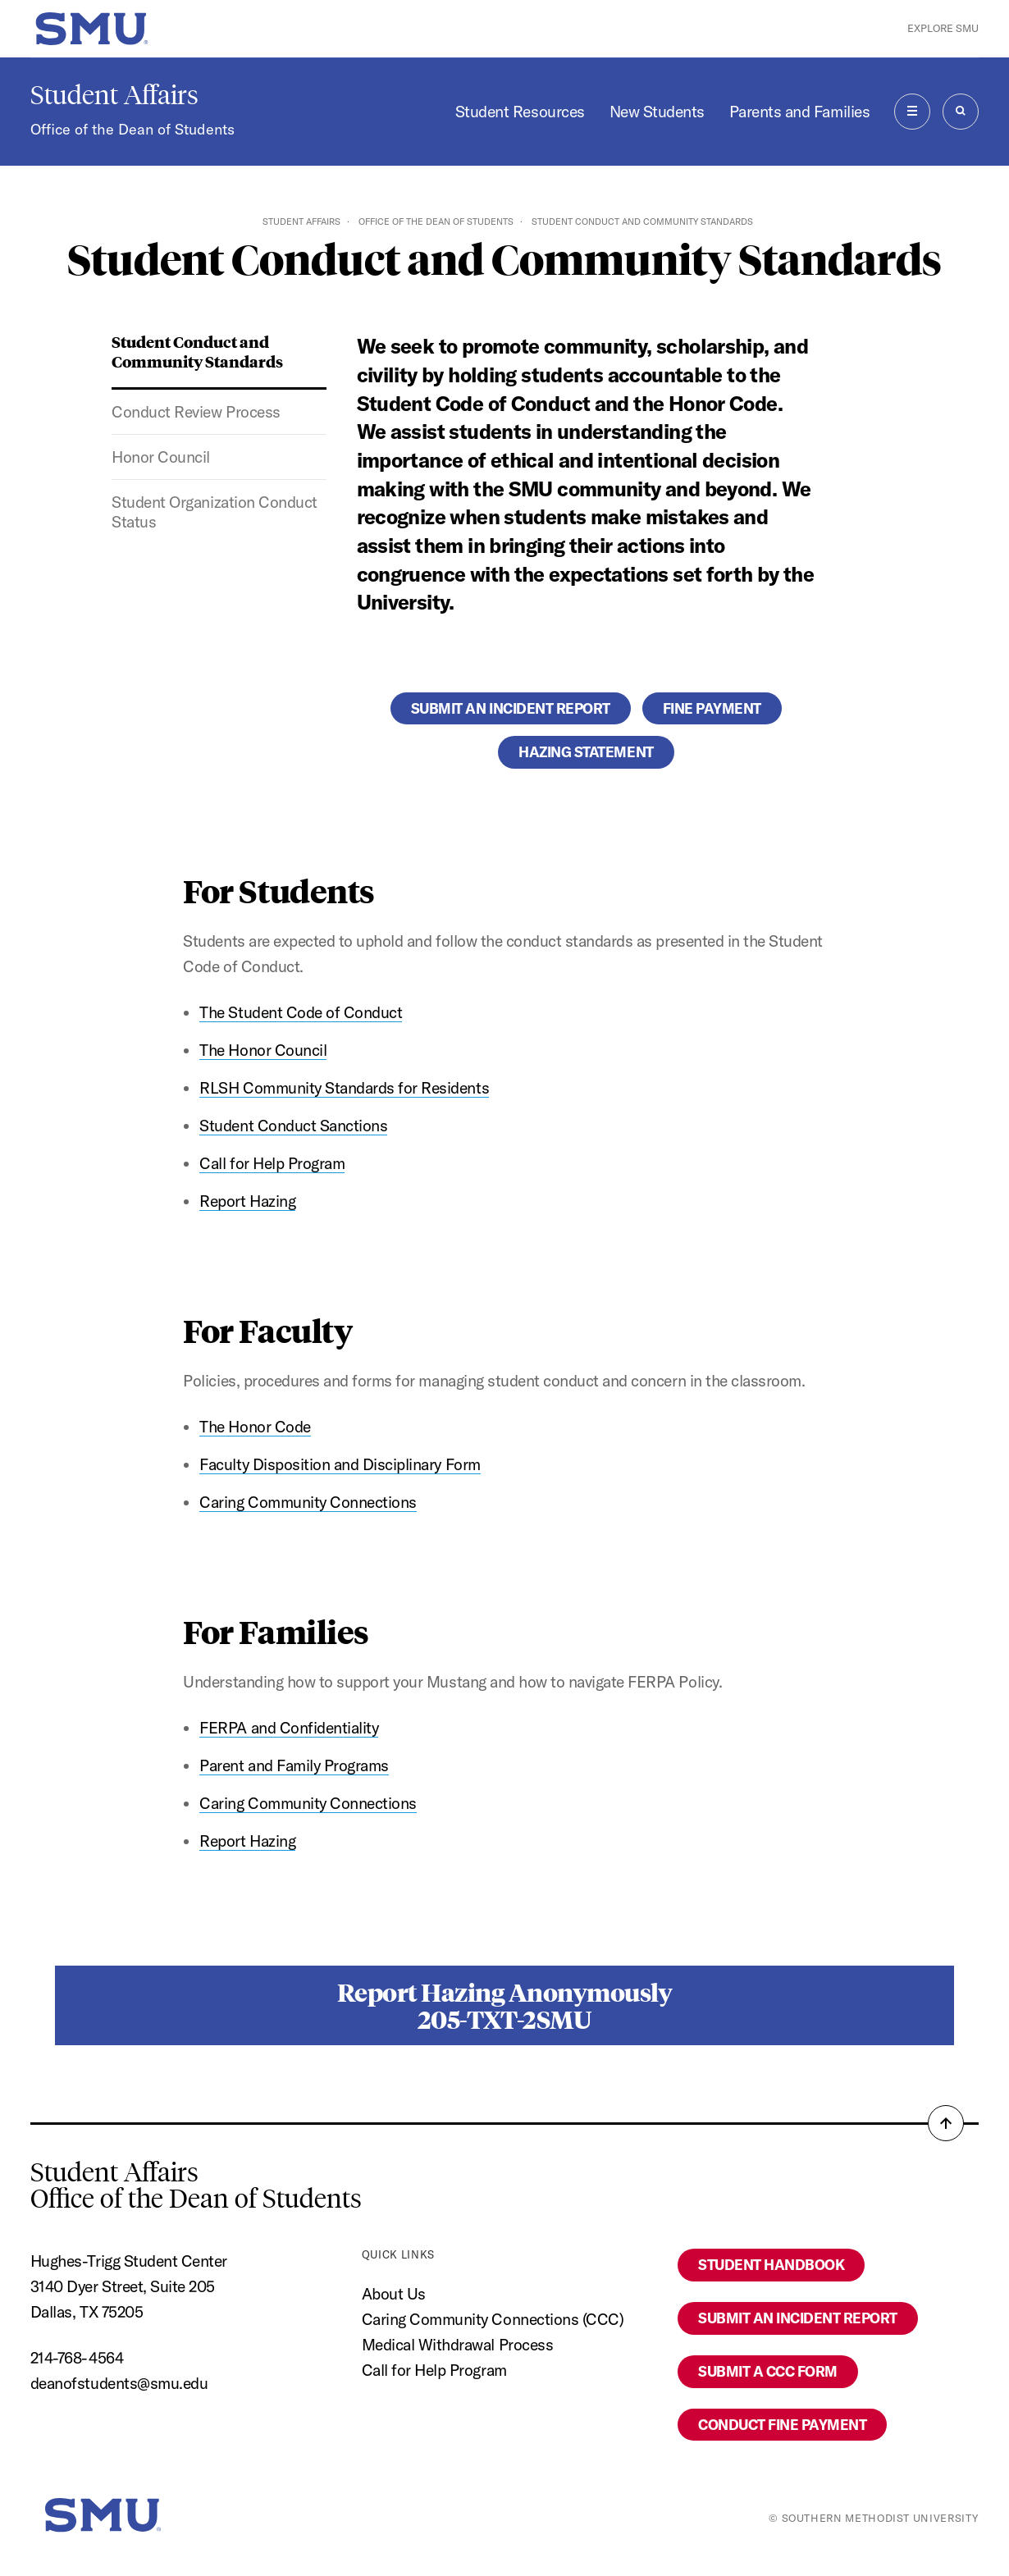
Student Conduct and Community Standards (197, 351)
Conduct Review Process (196, 412)
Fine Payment (712, 708)
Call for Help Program (272, 1163)
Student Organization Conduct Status (214, 512)
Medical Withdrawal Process (457, 2344)
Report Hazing (247, 1201)
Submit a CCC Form (768, 2371)
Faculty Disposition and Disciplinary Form (339, 1464)
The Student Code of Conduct (300, 1012)
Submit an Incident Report (510, 708)
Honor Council (161, 457)
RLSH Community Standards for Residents (344, 1088)
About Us (394, 2294)
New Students (657, 111)
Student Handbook (771, 2264)
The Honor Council (262, 1050)
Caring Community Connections (307, 1502)
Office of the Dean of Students (132, 129)
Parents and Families (799, 111)
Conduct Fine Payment (782, 2424)
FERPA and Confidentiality (288, 1728)
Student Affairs (114, 95)
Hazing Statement (585, 751)
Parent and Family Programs (293, 1765)
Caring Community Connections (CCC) (493, 2319)
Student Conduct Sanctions (293, 1125)
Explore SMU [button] (943, 27)
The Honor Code (254, 1426)
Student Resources (520, 111)
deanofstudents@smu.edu (119, 2383)
